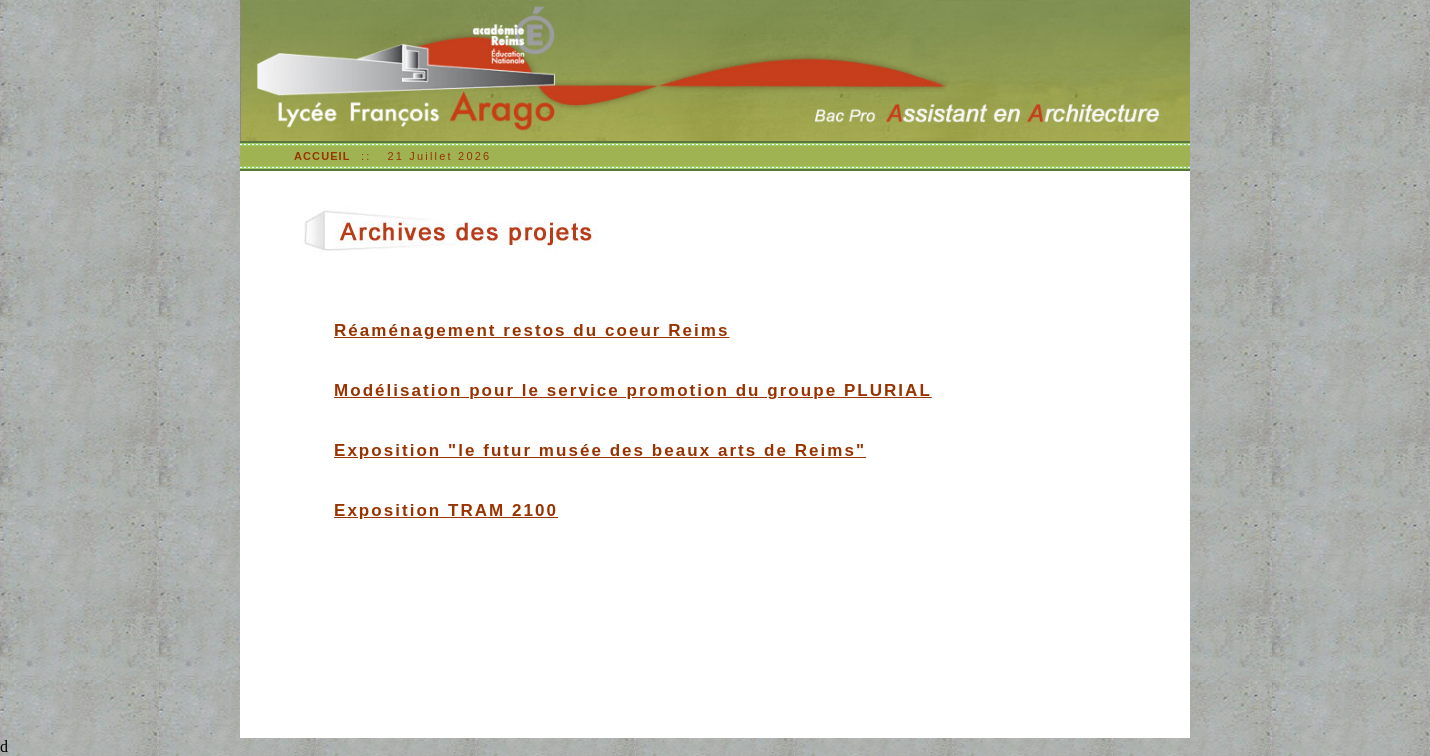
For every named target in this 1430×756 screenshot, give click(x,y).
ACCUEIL (322, 156)
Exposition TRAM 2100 (446, 510)
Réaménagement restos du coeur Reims (531, 330)
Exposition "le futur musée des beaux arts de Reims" (600, 450)
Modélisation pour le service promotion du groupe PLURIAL (633, 390)
